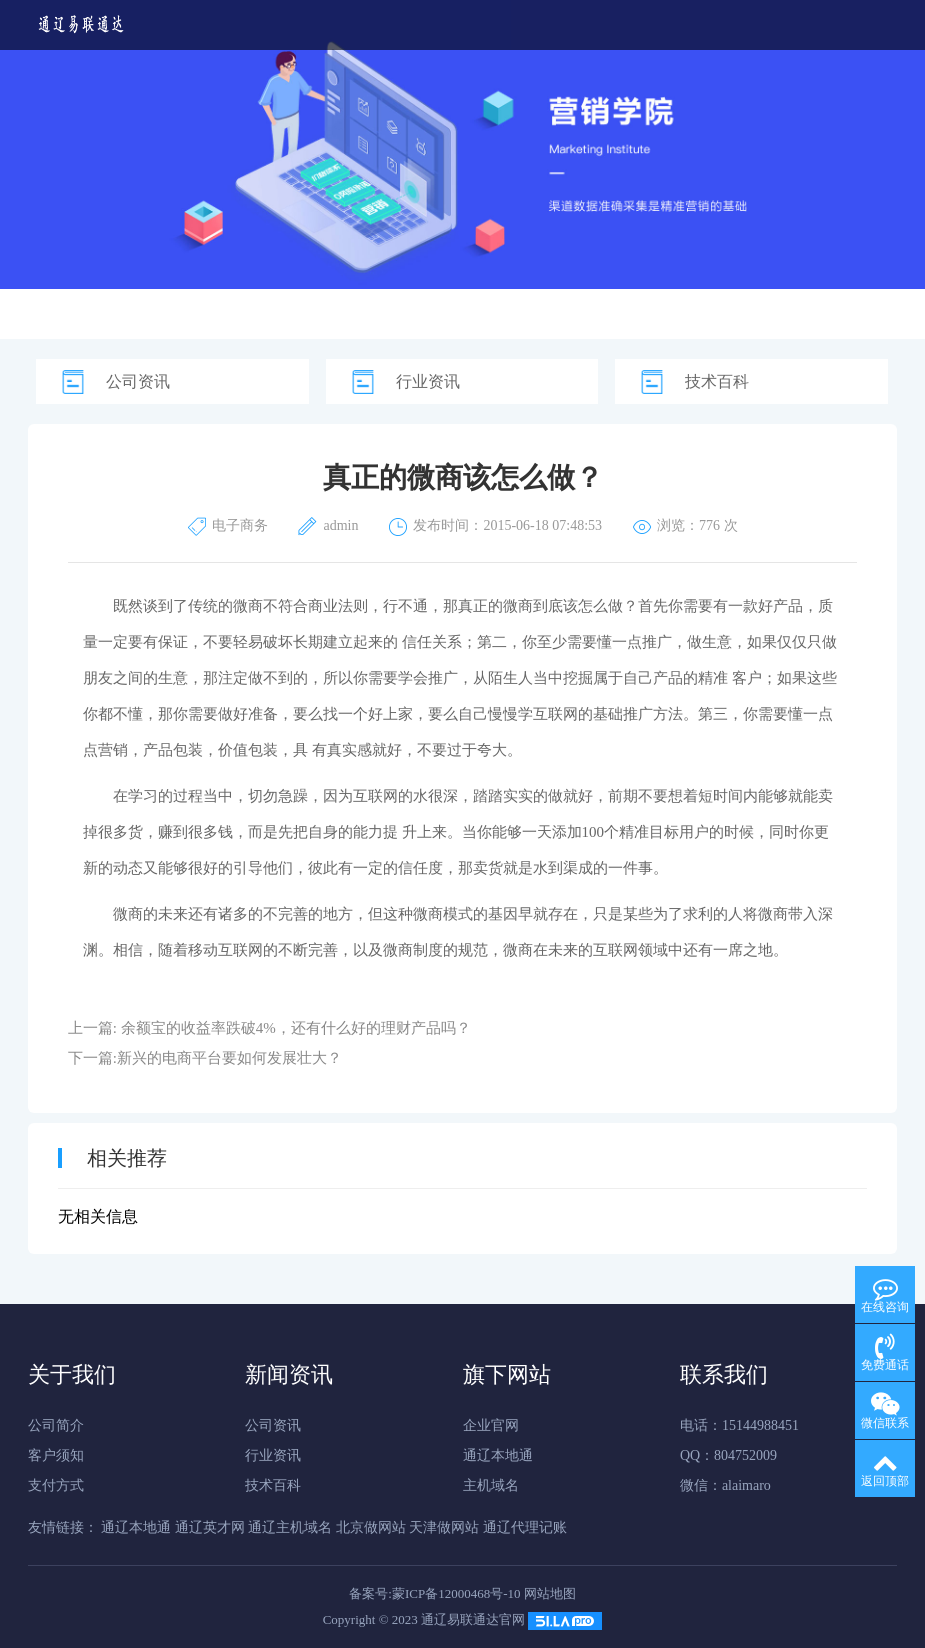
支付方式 (56, 1485)
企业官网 (491, 1425)
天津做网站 (444, 1527)
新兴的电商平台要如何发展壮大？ (229, 1058)
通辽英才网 (210, 1527)
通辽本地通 (498, 1455)
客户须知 (56, 1455)
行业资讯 (428, 381)
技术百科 (717, 381)
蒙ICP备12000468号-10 (456, 1593)
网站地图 (550, 1593)
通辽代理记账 (525, 1527)
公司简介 (56, 1425)
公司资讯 (138, 381)
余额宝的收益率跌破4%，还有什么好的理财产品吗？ (296, 1028)
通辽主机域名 (290, 1527)
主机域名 (491, 1485)
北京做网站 (371, 1527)
